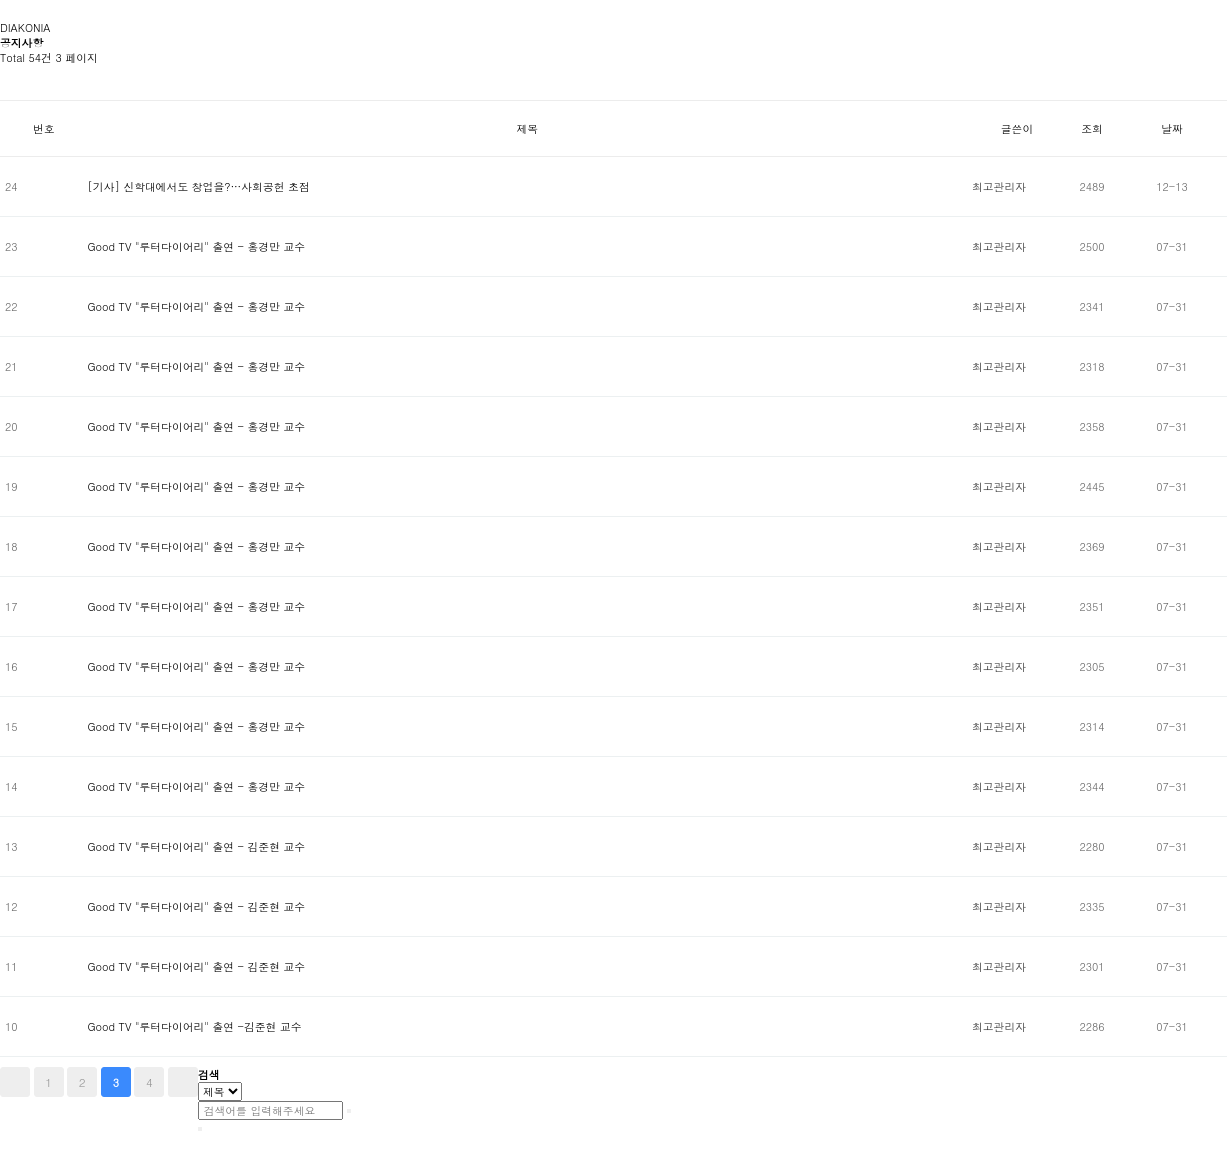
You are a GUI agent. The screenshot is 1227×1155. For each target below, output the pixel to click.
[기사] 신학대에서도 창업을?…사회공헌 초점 (198, 186)
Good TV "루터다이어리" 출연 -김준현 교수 (194, 1026)
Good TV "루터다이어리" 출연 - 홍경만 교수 (196, 246)
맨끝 (183, 1082)
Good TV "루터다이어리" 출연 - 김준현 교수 (196, 846)
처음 (15, 1082)
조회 (1092, 128)
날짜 (1172, 128)
